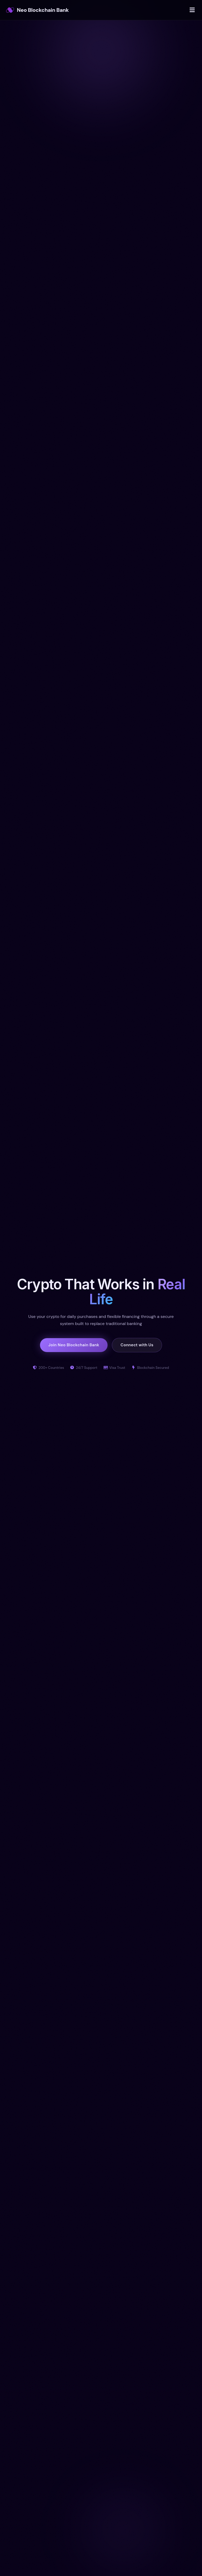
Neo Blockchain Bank (37, 10)
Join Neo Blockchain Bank (73, 1345)
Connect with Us (136, 1345)
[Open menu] (192, 10)
